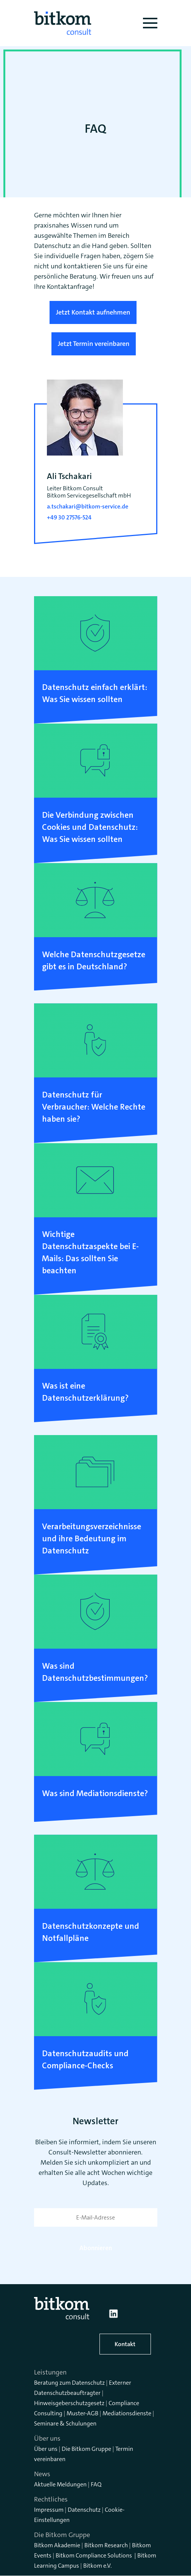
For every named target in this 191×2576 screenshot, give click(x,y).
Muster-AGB (82, 2413)
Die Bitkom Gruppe (86, 2449)
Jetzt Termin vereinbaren (93, 343)
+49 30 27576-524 (69, 517)
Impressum (49, 2510)
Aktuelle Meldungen (60, 2484)
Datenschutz (84, 2510)
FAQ (96, 2484)
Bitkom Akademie (57, 2545)
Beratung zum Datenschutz (69, 2383)
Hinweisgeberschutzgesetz (69, 2403)
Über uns (45, 2449)
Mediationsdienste (126, 2413)
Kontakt (125, 2344)
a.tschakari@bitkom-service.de (87, 506)
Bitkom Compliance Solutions (94, 2555)
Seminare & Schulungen (65, 2423)
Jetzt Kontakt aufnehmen (93, 312)
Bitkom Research (106, 2545)
